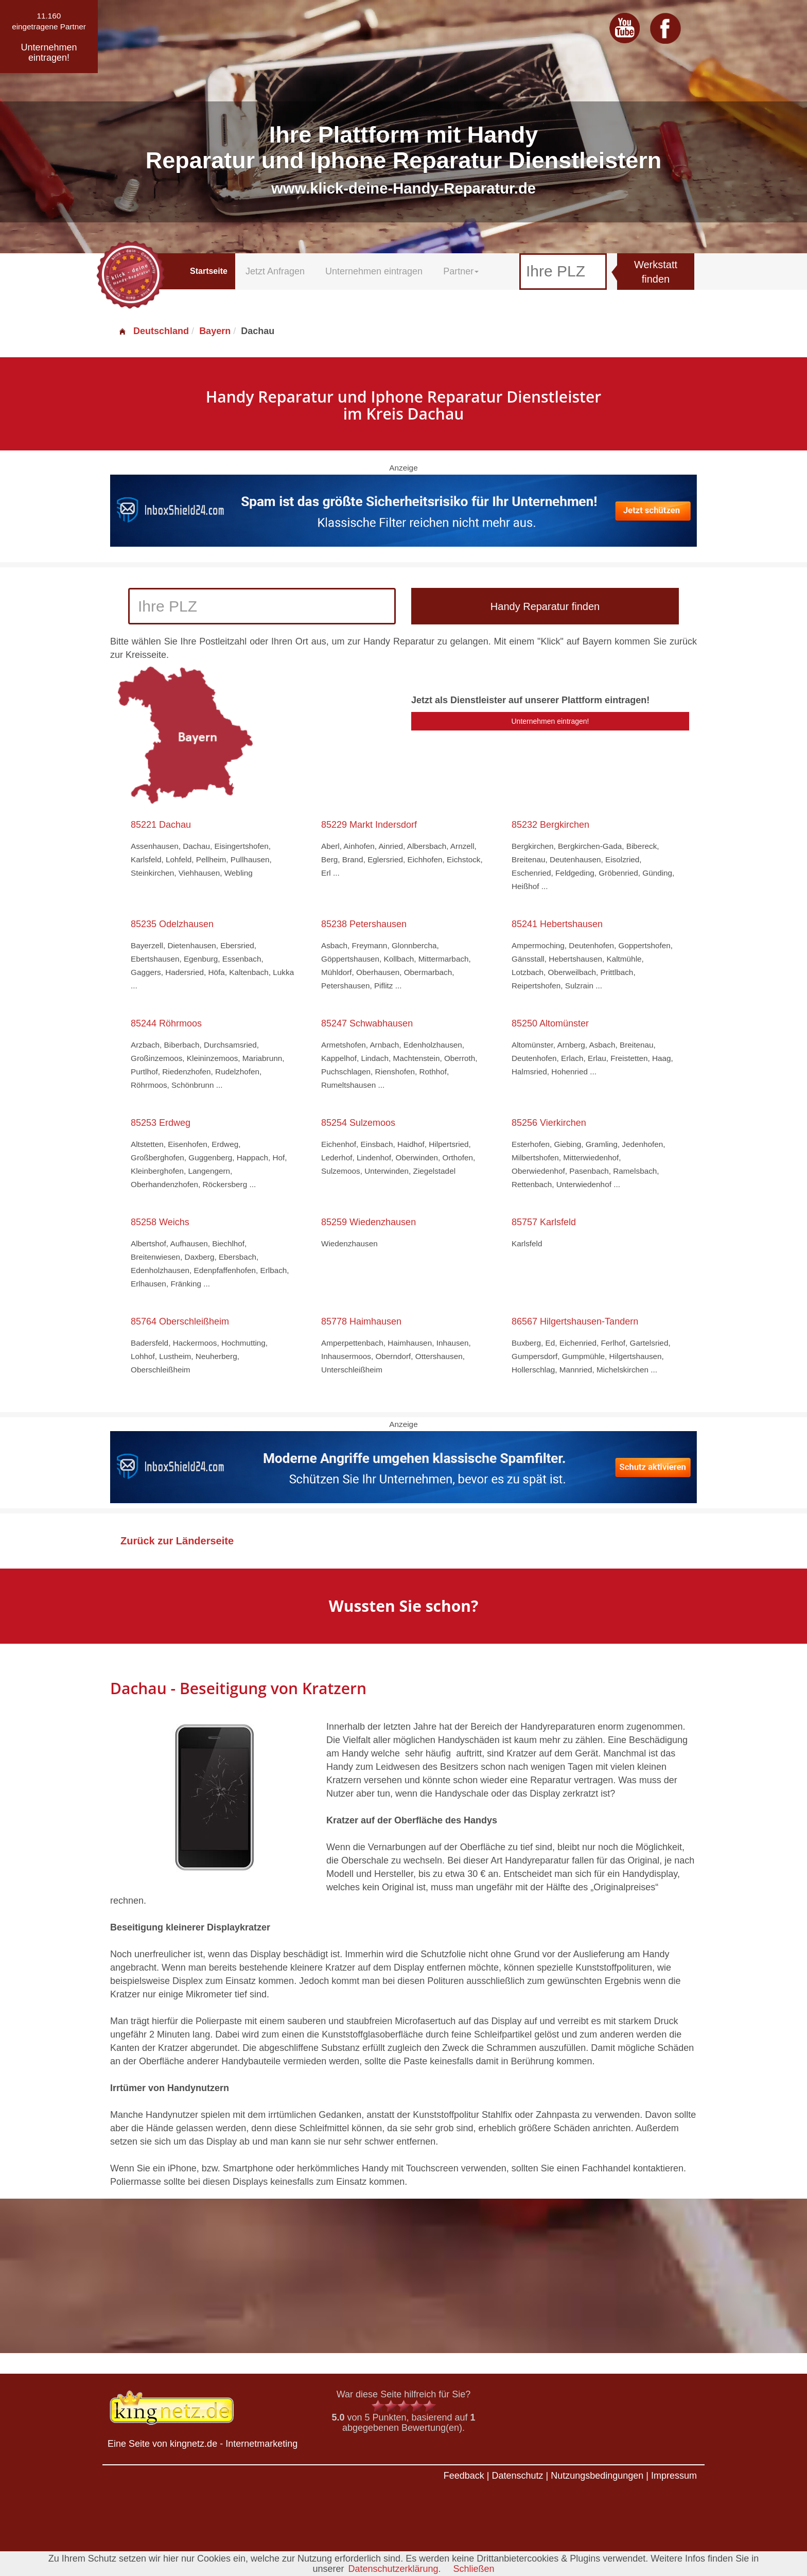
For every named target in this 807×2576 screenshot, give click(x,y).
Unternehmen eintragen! (550, 721)
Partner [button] (461, 271)
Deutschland (153, 331)
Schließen (474, 2569)
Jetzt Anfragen (275, 271)
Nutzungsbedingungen (597, 2475)
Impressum (674, 2475)
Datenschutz (517, 2475)
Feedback (464, 2475)
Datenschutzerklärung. (394, 2569)
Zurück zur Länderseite (177, 1540)
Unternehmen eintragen (374, 271)
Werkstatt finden (655, 272)
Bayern (215, 331)
